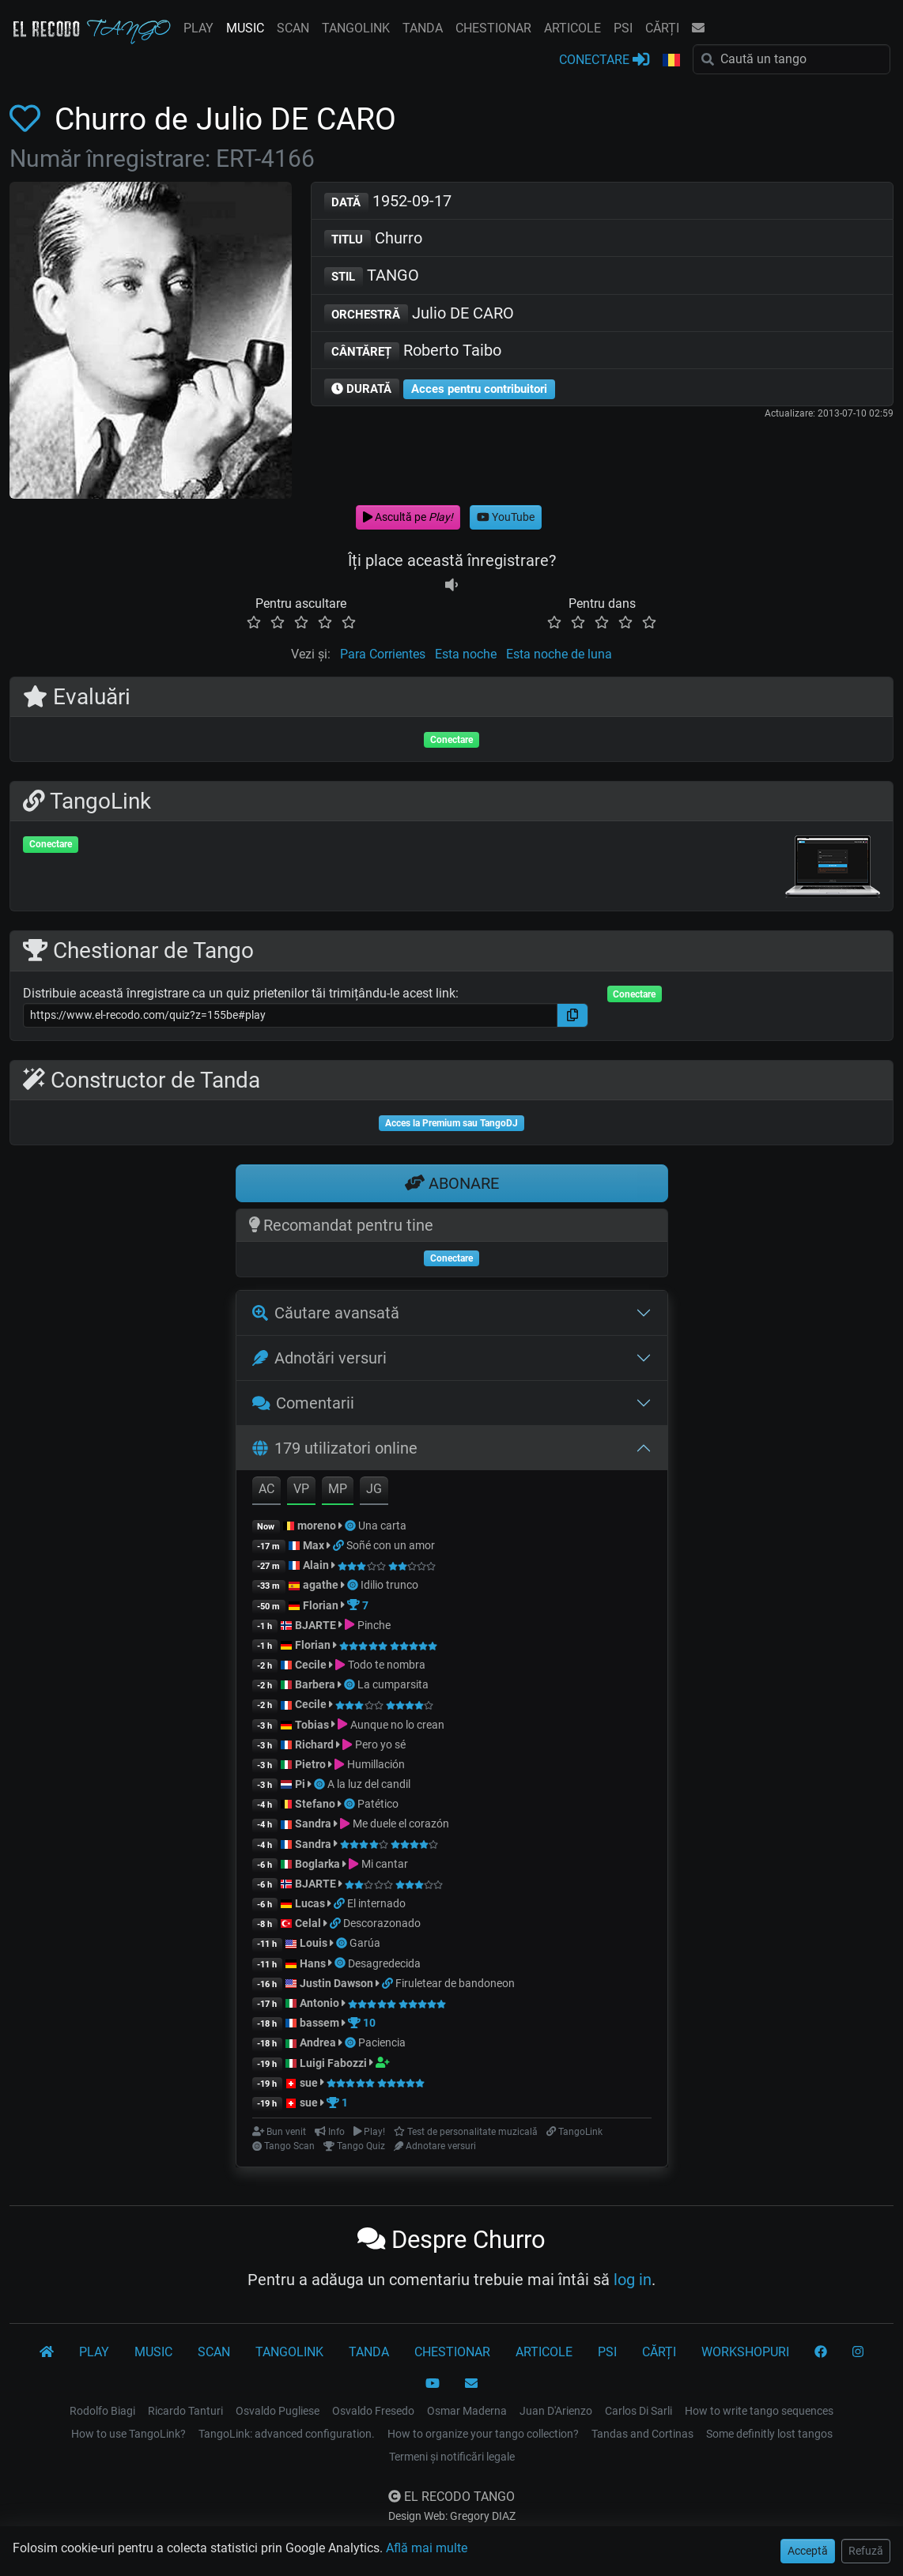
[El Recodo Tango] (46, 2352)
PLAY (198, 28)
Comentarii (303, 1403)
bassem (319, 2022)
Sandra (314, 1823)
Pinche (374, 1625)
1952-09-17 (388, 202)
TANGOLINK (356, 28)
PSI (623, 28)
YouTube (506, 517)
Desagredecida (384, 1963)
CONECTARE (604, 59)
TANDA (422, 28)
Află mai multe (426, 2547)
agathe (320, 1584)
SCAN (293, 28)
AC (266, 1488)
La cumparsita (393, 1684)
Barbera (315, 1684)
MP (337, 1488)
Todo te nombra (386, 1664)
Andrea (318, 2042)
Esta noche (466, 654)
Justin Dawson (336, 1983)
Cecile (311, 1664)
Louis (313, 1943)
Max (313, 1545)
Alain (316, 1565)
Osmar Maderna (467, 2410)
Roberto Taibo (413, 351)
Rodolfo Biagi (102, 2410)
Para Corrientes (382, 654)
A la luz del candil (368, 1784)
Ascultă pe (408, 517)
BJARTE (315, 1625)
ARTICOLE (572, 28)
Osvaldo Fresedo (373, 2410)
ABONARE (452, 1183)
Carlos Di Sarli (638, 2410)
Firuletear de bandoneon (455, 1983)
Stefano (316, 1803)
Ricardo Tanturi (185, 2410)
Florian (320, 1605)
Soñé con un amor (390, 1545)
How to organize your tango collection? (483, 2433)
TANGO (372, 276)
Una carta (382, 1525)
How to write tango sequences (759, 2410)
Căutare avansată (325, 1312)
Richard (314, 1744)
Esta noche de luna (559, 654)
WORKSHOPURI (745, 2351)
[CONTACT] (471, 2384)
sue (309, 2082)
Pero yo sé (380, 1744)
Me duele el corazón (401, 1823)
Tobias (312, 1724)
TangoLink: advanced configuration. (286, 2433)
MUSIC (245, 28)
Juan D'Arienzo (556, 2410)
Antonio (319, 2003)
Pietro (310, 1764)
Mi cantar (384, 1864)
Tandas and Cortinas (642, 2433)
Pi (300, 1784)
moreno (316, 1525)
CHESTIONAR (493, 28)
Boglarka (317, 1864)
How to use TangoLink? (128, 2433)
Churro (373, 239)
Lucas (310, 1903)
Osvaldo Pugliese (277, 2410)
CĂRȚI (662, 28)
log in (633, 2279)
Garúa (364, 1943)
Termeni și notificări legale (452, 2456)
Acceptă (808, 2550)
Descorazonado (382, 1923)
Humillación (376, 1764)
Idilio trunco (389, 1584)
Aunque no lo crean (397, 1724)
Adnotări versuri (319, 1357)
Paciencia (382, 2042)
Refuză (865, 2550)
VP (301, 1488)
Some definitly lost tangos (769, 2433)
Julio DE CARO (419, 314)
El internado (376, 1903)
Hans (313, 1963)
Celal (308, 1923)
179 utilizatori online (334, 1448)
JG (374, 1488)
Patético (378, 1803)
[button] (671, 60)
